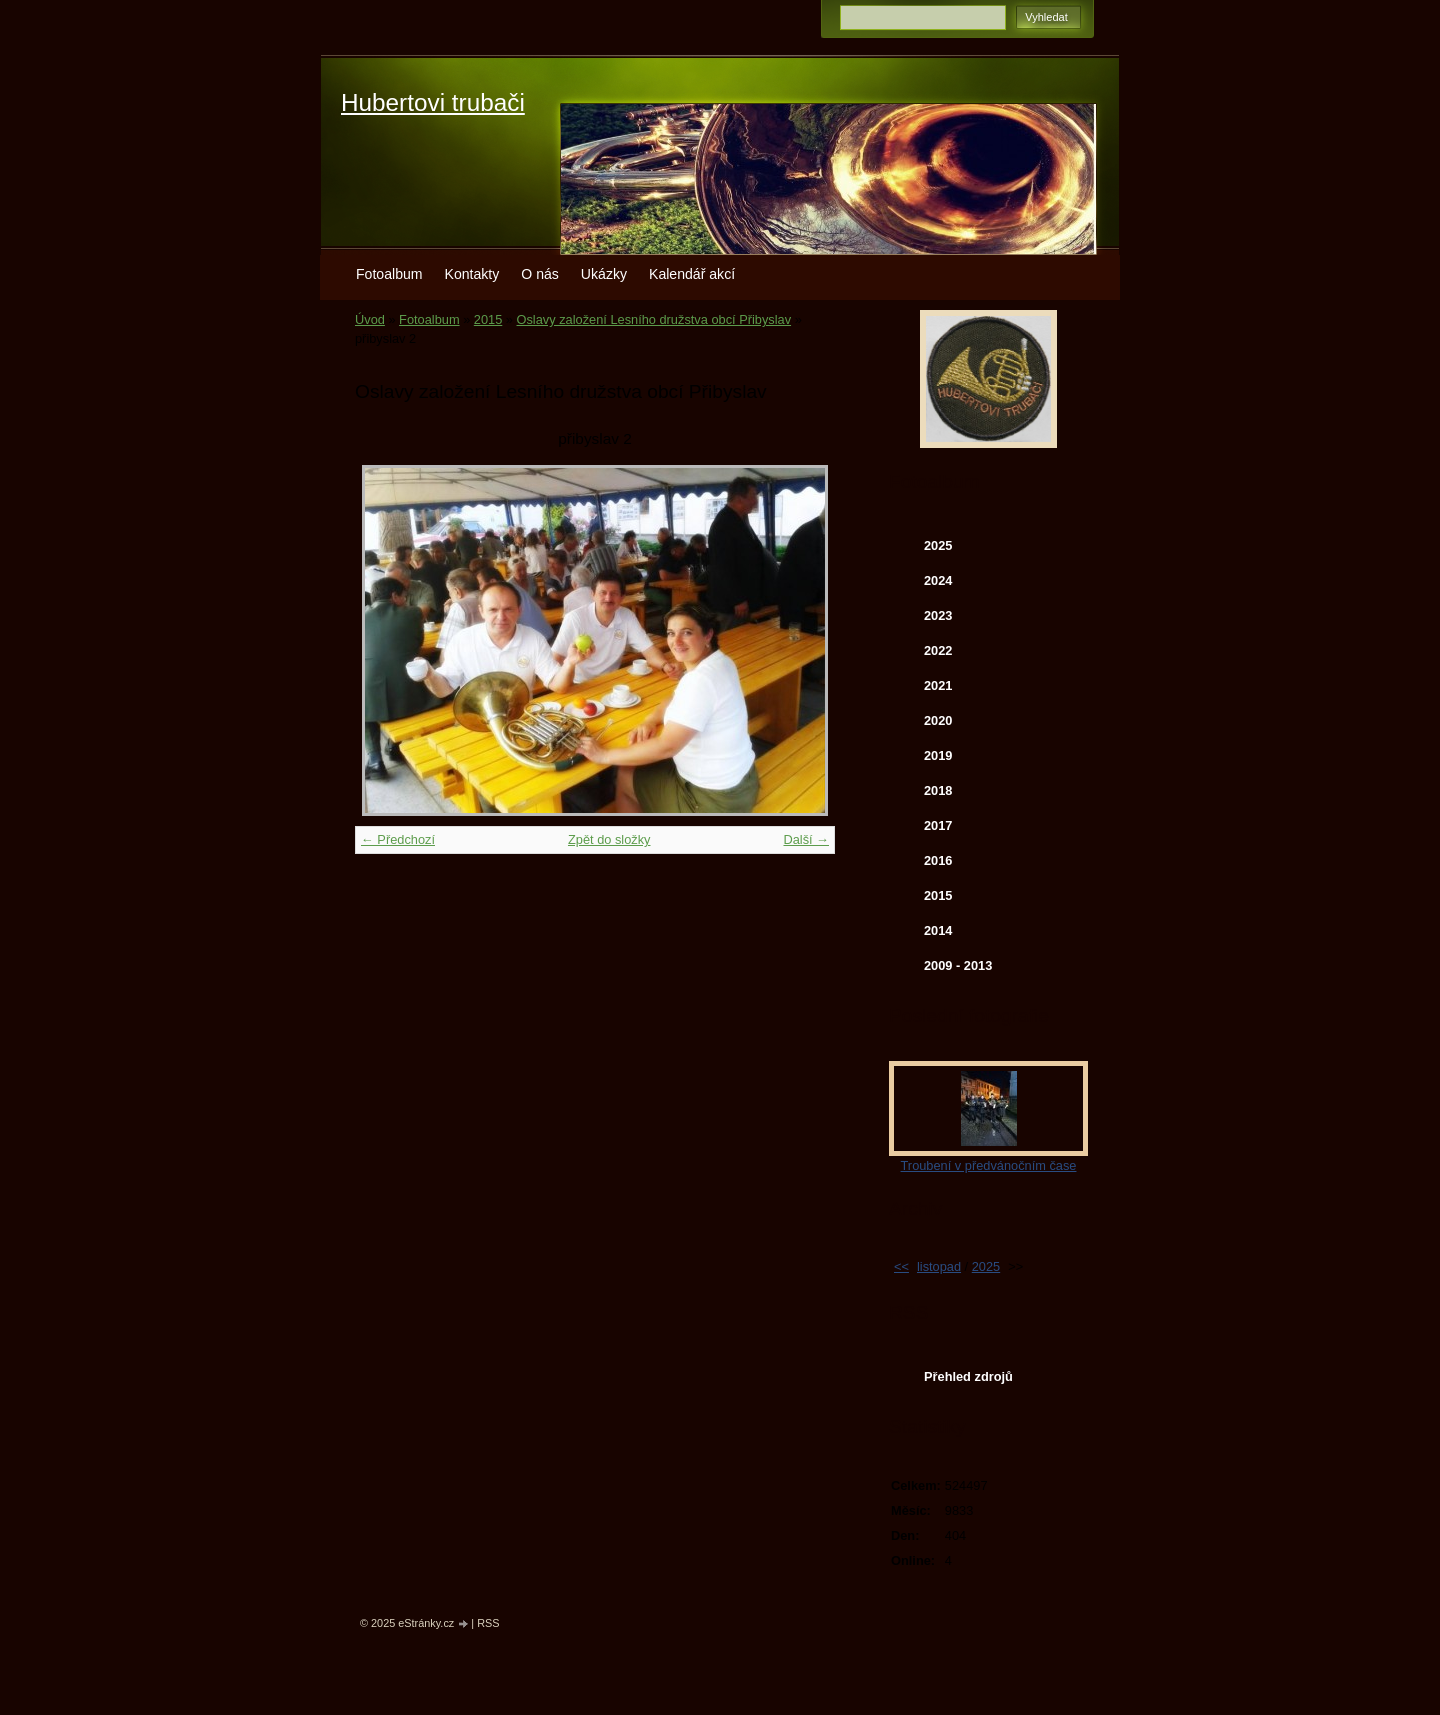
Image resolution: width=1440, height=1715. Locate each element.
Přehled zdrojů (968, 1376)
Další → (806, 839)
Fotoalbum (389, 274)
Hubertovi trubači (433, 102)
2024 (938, 580)
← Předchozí (398, 839)
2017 (938, 825)
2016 (938, 860)
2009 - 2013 (958, 965)
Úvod (370, 319)
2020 (938, 720)
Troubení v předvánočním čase (989, 1165)
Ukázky (604, 274)
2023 (938, 615)
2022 (938, 650)
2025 (938, 545)
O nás (540, 274)
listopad (939, 1266)
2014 (938, 930)
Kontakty (472, 274)
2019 (938, 755)
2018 (938, 790)
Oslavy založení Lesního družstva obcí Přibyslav (654, 319)
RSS (488, 1623)
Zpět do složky (609, 839)
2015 (488, 319)
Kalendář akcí (692, 274)
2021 (938, 685)
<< (901, 1266)
